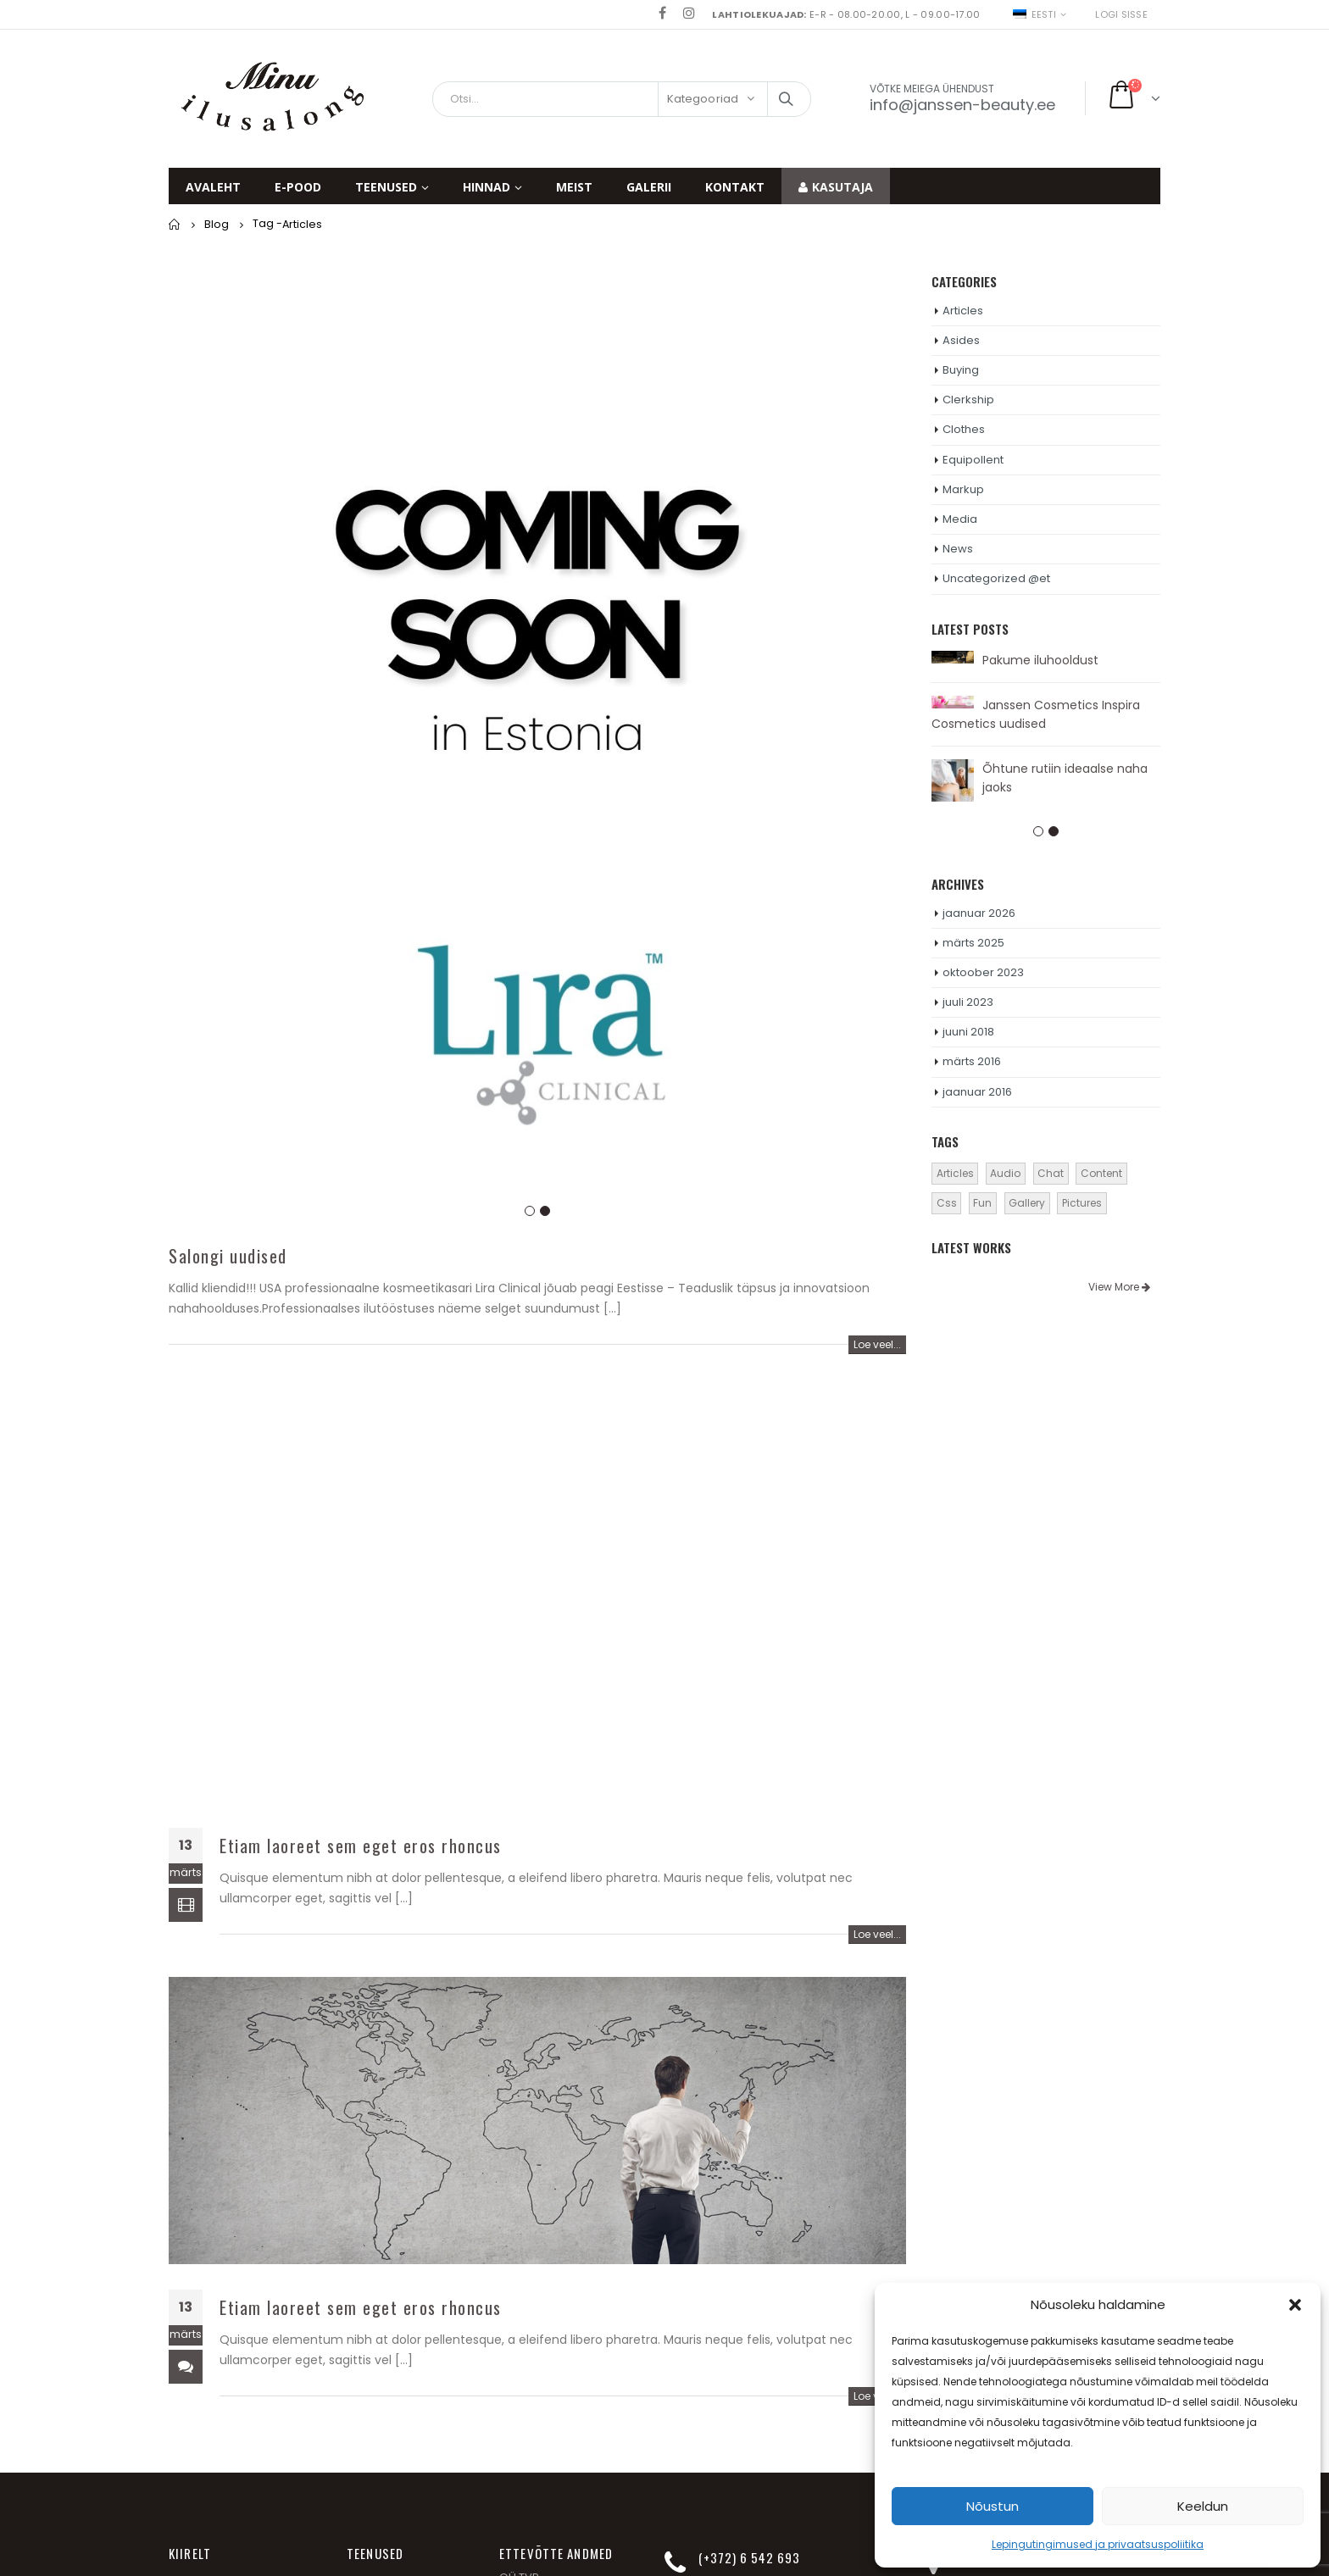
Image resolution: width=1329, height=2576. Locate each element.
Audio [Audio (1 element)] (1005, 1173)
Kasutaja (835, 187)
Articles (963, 311)
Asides (961, 340)
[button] (1295, 2304)
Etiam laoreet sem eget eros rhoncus (361, 1845)
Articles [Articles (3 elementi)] (955, 1173)
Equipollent (973, 460)
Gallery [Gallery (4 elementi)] (1027, 1203)
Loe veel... (877, 1344)
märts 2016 (972, 1061)
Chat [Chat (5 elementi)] (1050, 1173)
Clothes (964, 429)
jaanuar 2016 (977, 1092)
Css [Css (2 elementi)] (947, 1203)
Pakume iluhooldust (1040, 660)
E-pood (298, 187)
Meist (574, 187)
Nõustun (992, 2506)
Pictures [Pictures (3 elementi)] (1082, 1203)
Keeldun (1202, 2506)
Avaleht (213, 187)
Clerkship (968, 399)
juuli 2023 (968, 1002)
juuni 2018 (968, 1032)
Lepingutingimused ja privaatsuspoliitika (1098, 2544)
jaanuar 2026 (979, 913)
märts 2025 (973, 943)
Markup (963, 489)
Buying (961, 370)
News (958, 549)
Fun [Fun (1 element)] (982, 1203)
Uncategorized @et (996, 578)
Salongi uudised (228, 1256)
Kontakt (735, 187)
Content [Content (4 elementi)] (1101, 1173)
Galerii (648, 187)
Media (960, 519)
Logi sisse (1121, 14)
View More (1119, 1287)
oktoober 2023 (983, 972)
